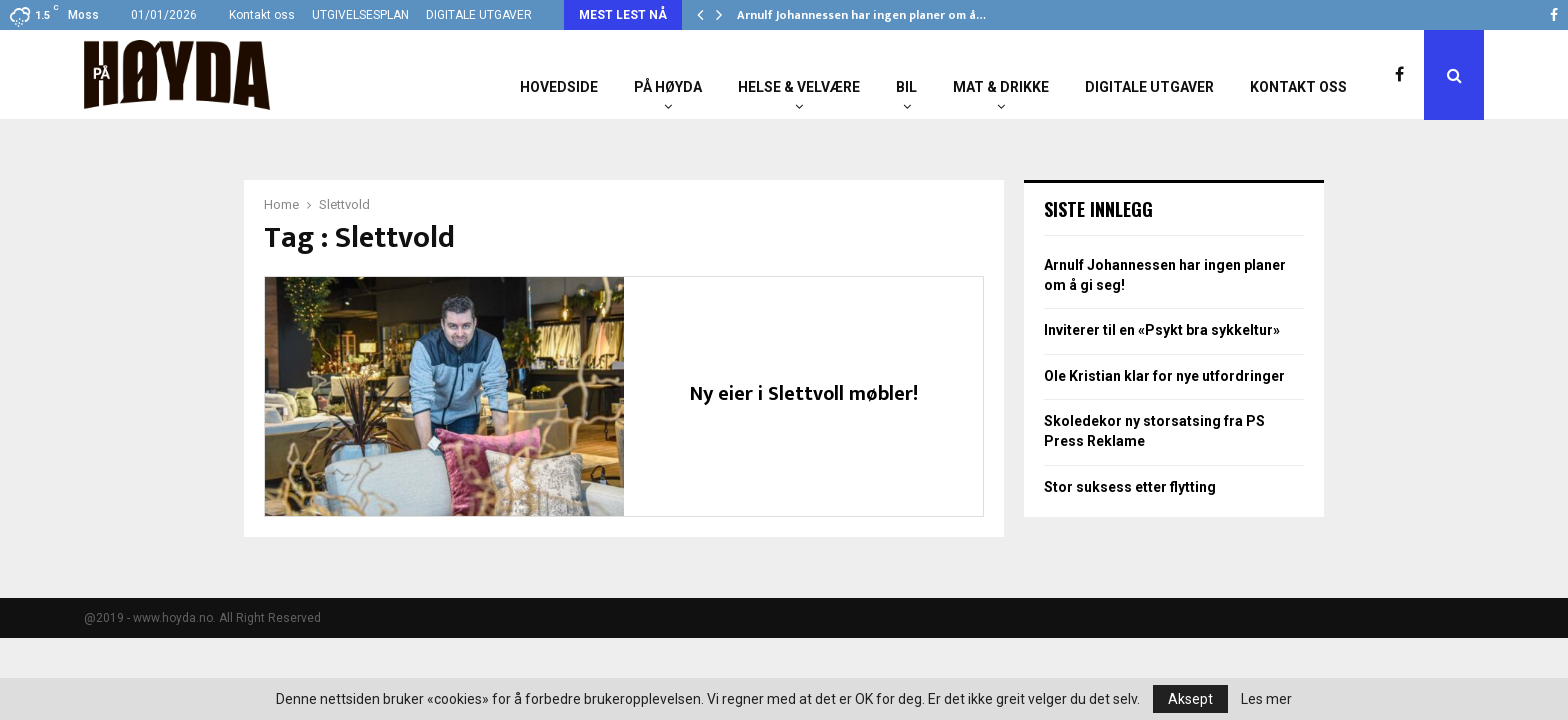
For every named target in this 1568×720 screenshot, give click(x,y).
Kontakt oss (262, 15)
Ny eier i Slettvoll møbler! (804, 394)
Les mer (1266, 699)
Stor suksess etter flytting (1130, 487)
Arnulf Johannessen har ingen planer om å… (861, 15)
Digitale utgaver (1149, 87)
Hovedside (559, 87)
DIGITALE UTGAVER (479, 15)
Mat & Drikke (1001, 87)
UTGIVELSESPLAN (360, 15)
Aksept (1190, 699)
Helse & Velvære (799, 87)
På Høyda (668, 87)
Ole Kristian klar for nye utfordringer (1164, 376)
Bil (906, 87)
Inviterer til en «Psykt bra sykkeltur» (1162, 330)
